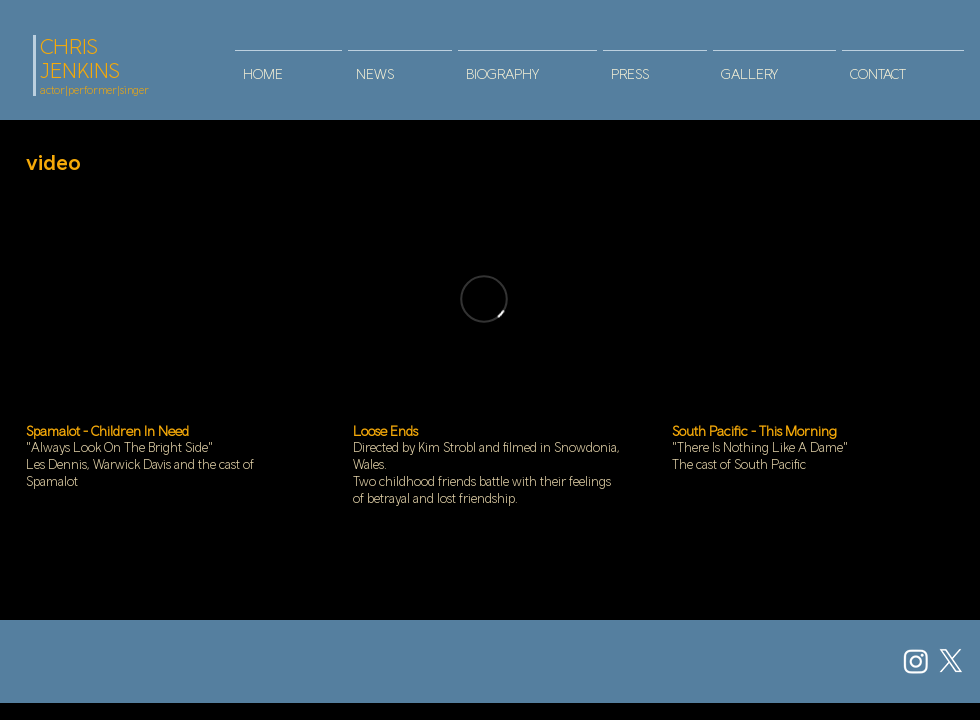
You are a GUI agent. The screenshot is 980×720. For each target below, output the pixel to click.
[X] (951, 661)
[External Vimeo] (484, 299)
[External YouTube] (162, 299)
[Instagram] (916, 661)
